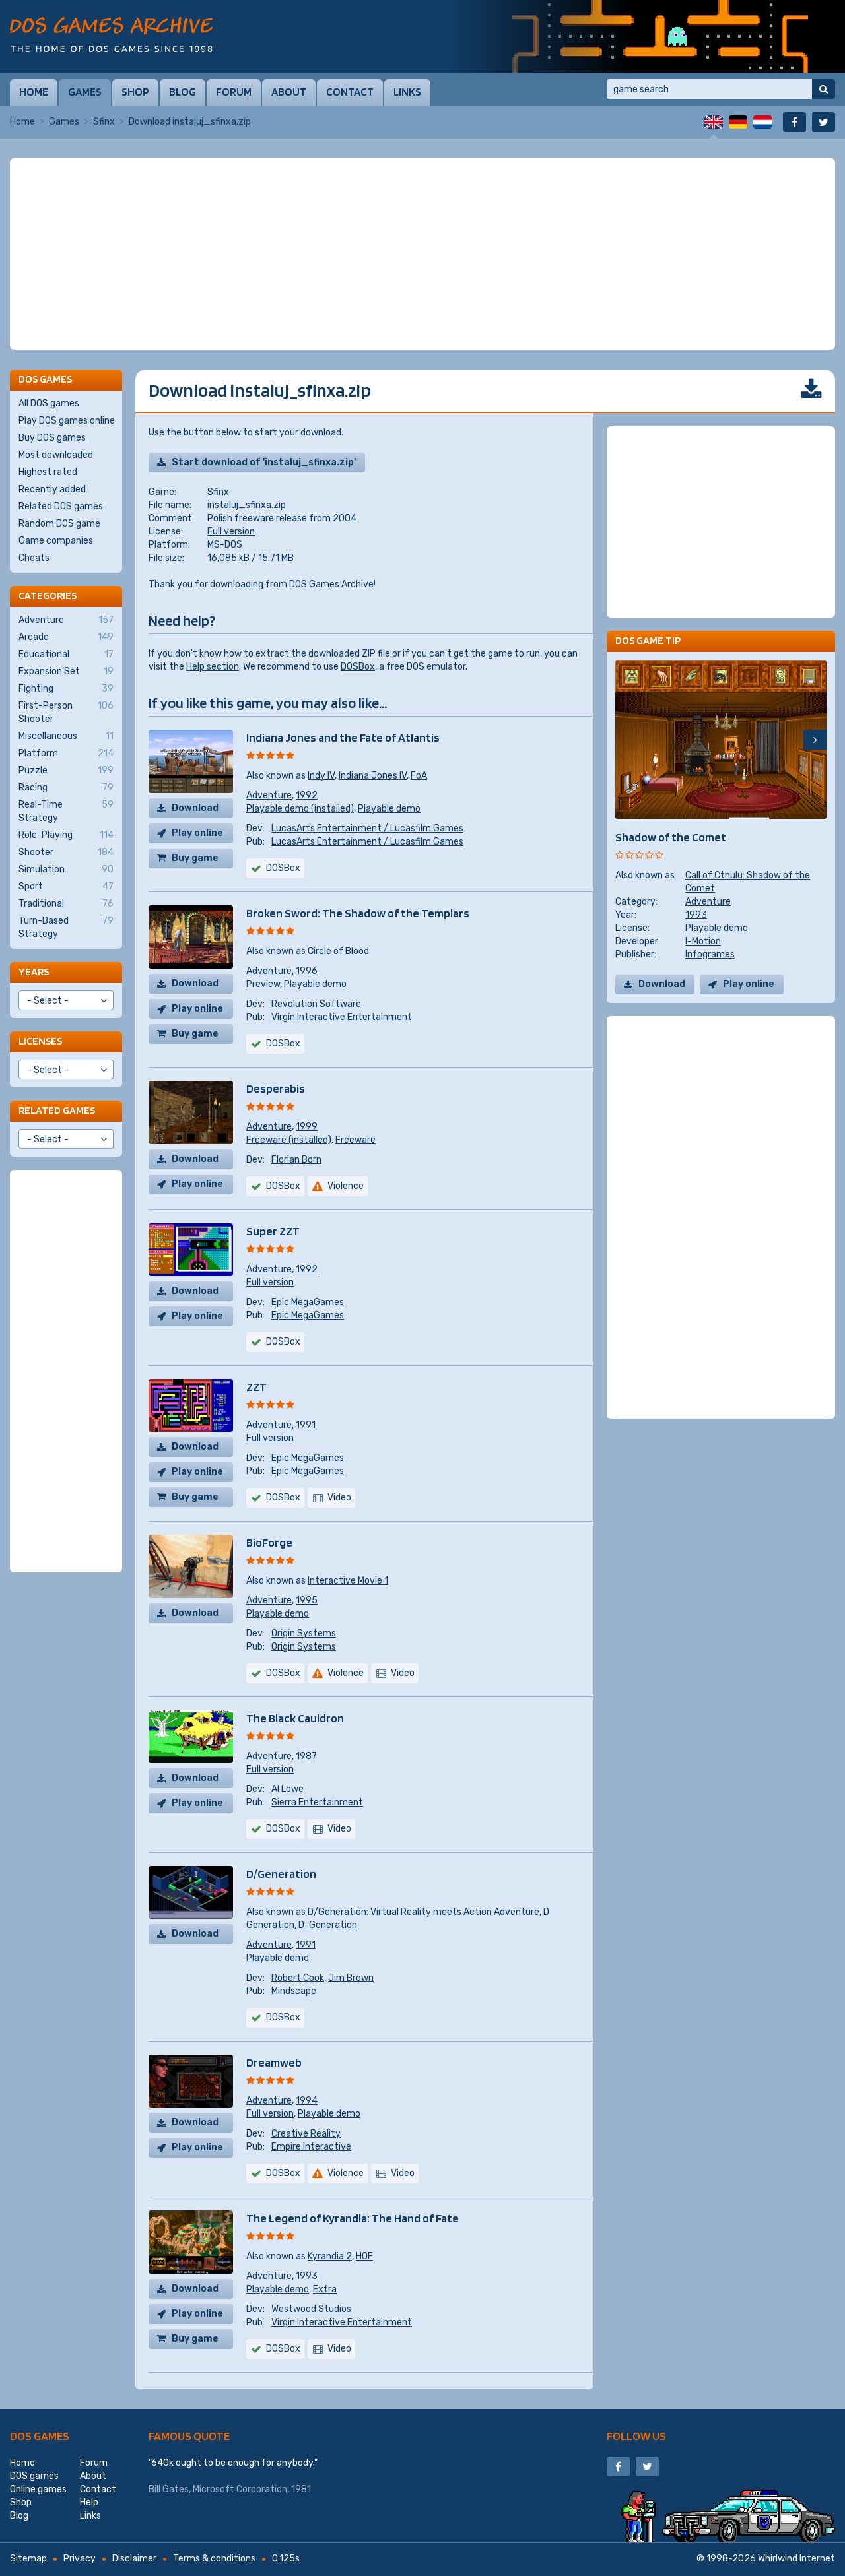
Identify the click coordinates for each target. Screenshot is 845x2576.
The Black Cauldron (295, 1718)
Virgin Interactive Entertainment (341, 1017)
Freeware (355, 1139)
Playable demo (389, 808)
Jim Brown (351, 1977)
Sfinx (104, 121)
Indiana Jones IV (373, 775)
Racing (66, 787)
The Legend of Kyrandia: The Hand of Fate (352, 2218)
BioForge (269, 1542)
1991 (306, 1425)
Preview (263, 984)
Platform (66, 753)
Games (85, 91)
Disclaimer (134, 2558)
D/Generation (281, 1874)
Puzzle (66, 770)
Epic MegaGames (307, 1302)
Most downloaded (55, 455)
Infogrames (710, 954)
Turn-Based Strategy (66, 927)
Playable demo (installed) (300, 808)
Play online (197, 833)
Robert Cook (297, 1977)
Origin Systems (303, 1633)
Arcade (66, 637)
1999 (307, 1126)
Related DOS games (60, 506)
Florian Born (296, 1159)
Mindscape (293, 1991)
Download (195, 808)
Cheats (34, 558)
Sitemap (28, 2558)
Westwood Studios (311, 2309)
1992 (307, 795)
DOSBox (358, 666)
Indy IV (321, 775)
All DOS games (48, 403)
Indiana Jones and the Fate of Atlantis (343, 737)
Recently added (52, 489)
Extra (325, 2289)
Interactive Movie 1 (348, 1580)
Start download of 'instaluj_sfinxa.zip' (264, 462)
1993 (307, 2276)
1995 (307, 1600)
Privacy (79, 2558)
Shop (135, 91)
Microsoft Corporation (240, 2489)
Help (89, 2502)
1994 (307, 2100)
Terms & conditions (214, 2558)
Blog (182, 91)
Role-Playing (66, 835)
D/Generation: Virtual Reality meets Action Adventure (423, 1911)
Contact (350, 91)
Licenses (40, 1041)
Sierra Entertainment (317, 1802)
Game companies (55, 540)
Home (33, 91)
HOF (364, 2256)
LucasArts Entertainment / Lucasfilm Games (367, 828)
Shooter (66, 852)
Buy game (195, 858)
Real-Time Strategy (66, 810)
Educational (66, 654)
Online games (38, 2489)
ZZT (256, 1387)
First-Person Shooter (66, 711)
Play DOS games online (66, 420)
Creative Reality (306, 2133)
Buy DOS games (52, 437)
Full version (231, 531)
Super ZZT (273, 1231)
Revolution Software (316, 1004)
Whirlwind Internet (796, 2558)
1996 (307, 971)
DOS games (39, 2436)
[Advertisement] (422, 254)
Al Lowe (287, 1789)
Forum (234, 91)
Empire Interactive (311, 2146)
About (288, 91)
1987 (306, 1756)
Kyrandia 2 (330, 2256)
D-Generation (327, 1925)
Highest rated (47, 472)
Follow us (636, 2436)
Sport (66, 886)
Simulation (66, 869)
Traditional (66, 904)
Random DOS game (59, 523)
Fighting (66, 688)
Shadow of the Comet (670, 837)
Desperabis (275, 1088)
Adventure (269, 795)
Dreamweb (274, 2062)
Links (407, 91)
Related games (56, 1110)
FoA (419, 775)
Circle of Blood (338, 951)
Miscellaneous (66, 736)
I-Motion (703, 941)
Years (33, 971)
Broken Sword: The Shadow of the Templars (357, 913)
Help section (212, 666)
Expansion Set (66, 671)
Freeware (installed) (288, 1139)
